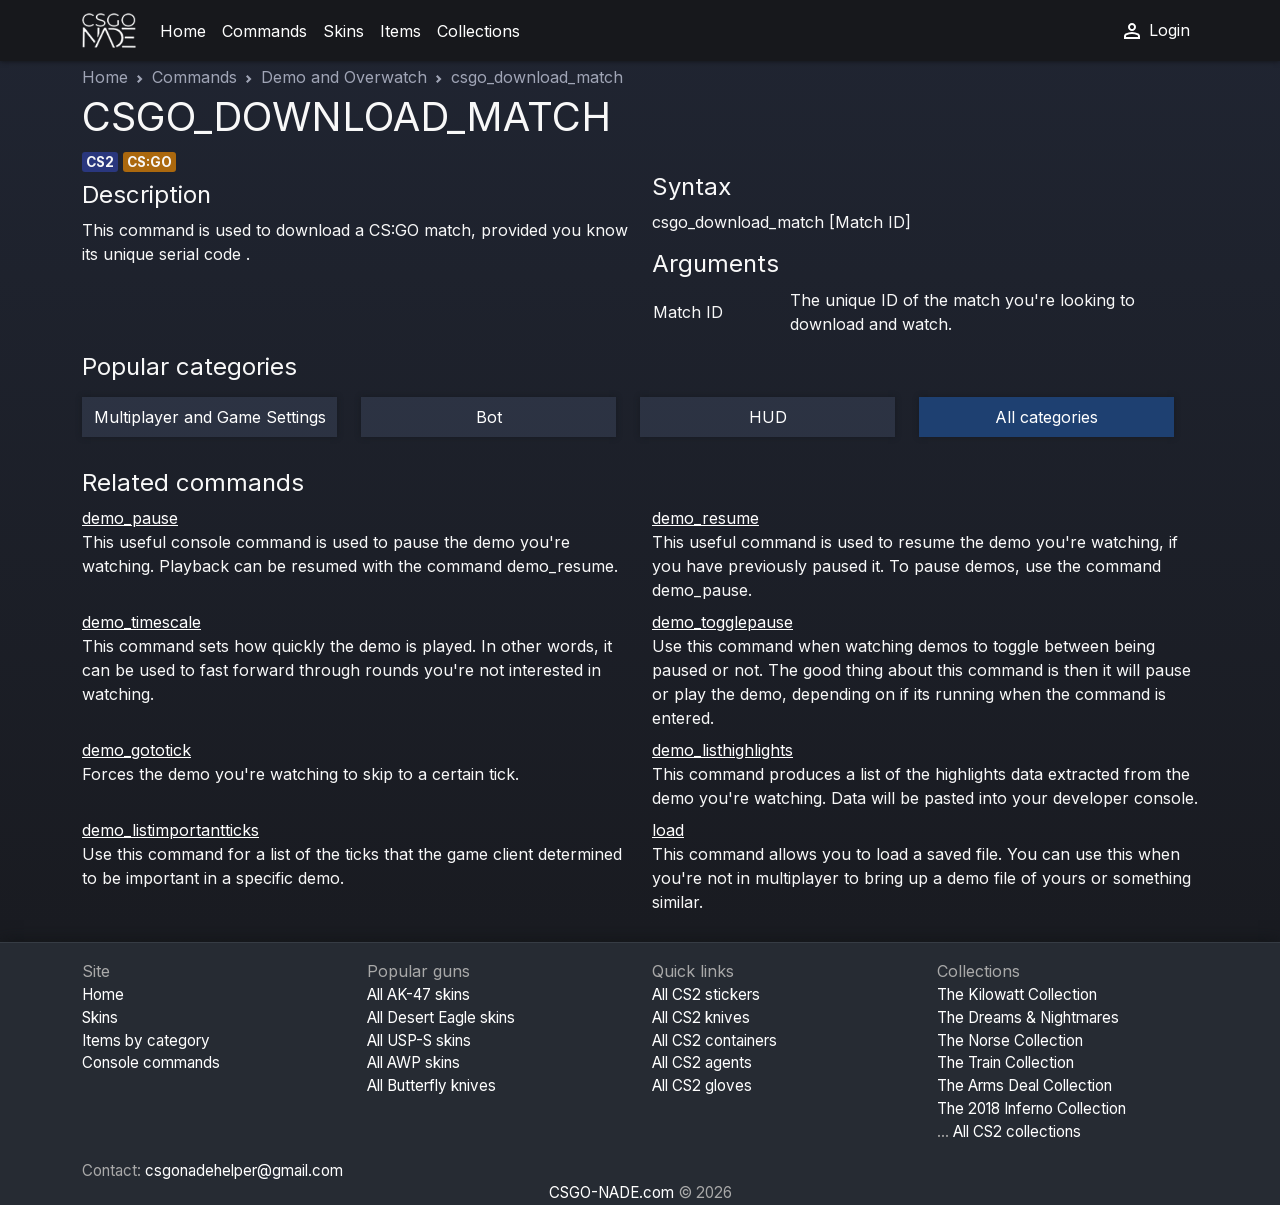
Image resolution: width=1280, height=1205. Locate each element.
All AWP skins (413, 1062)
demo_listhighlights (722, 750)
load (668, 830)
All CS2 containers (714, 1040)
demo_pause (130, 518)
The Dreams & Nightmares (1028, 1017)
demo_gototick (136, 750)
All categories (1046, 417)
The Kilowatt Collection (1017, 994)
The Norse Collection (1010, 1040)
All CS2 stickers (706, 994)
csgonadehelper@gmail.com (244, 1170)
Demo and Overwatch (344, 77)
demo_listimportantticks (170, 830)
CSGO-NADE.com (611, 1192)
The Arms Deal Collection (1024, 1085)
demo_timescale (141, 622)
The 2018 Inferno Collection (1031, 1108)
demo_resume (705, 518)
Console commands (151, 1062)
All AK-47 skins (418, 994)
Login (1155, 31)
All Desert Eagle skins (441, 1017)
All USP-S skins (419, 1040)
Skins (343, 31)
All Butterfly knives (431, 1085)
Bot (489, 417)
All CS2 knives (701, 1017)
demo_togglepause (722, 622)
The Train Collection (1005, 1062)
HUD (768, 417)
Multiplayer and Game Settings (210, 417)
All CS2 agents (702, 1062)
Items (400, 31)
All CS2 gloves (702, 1085)
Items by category (146, 1040)
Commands (264, 31)
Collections (478, 31)
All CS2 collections (1017, 1131)
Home (183, 31)
